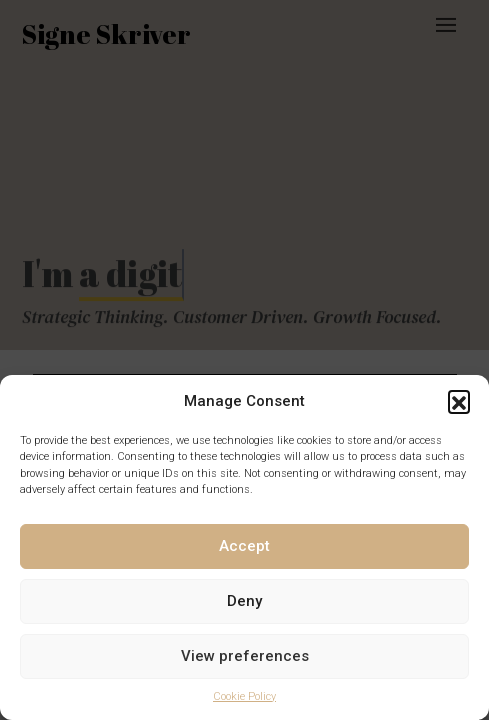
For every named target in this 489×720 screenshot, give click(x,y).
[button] (459, 401)
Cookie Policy (244, 696)
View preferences (245, 656)
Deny (244, 601)
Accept (244, 546)
